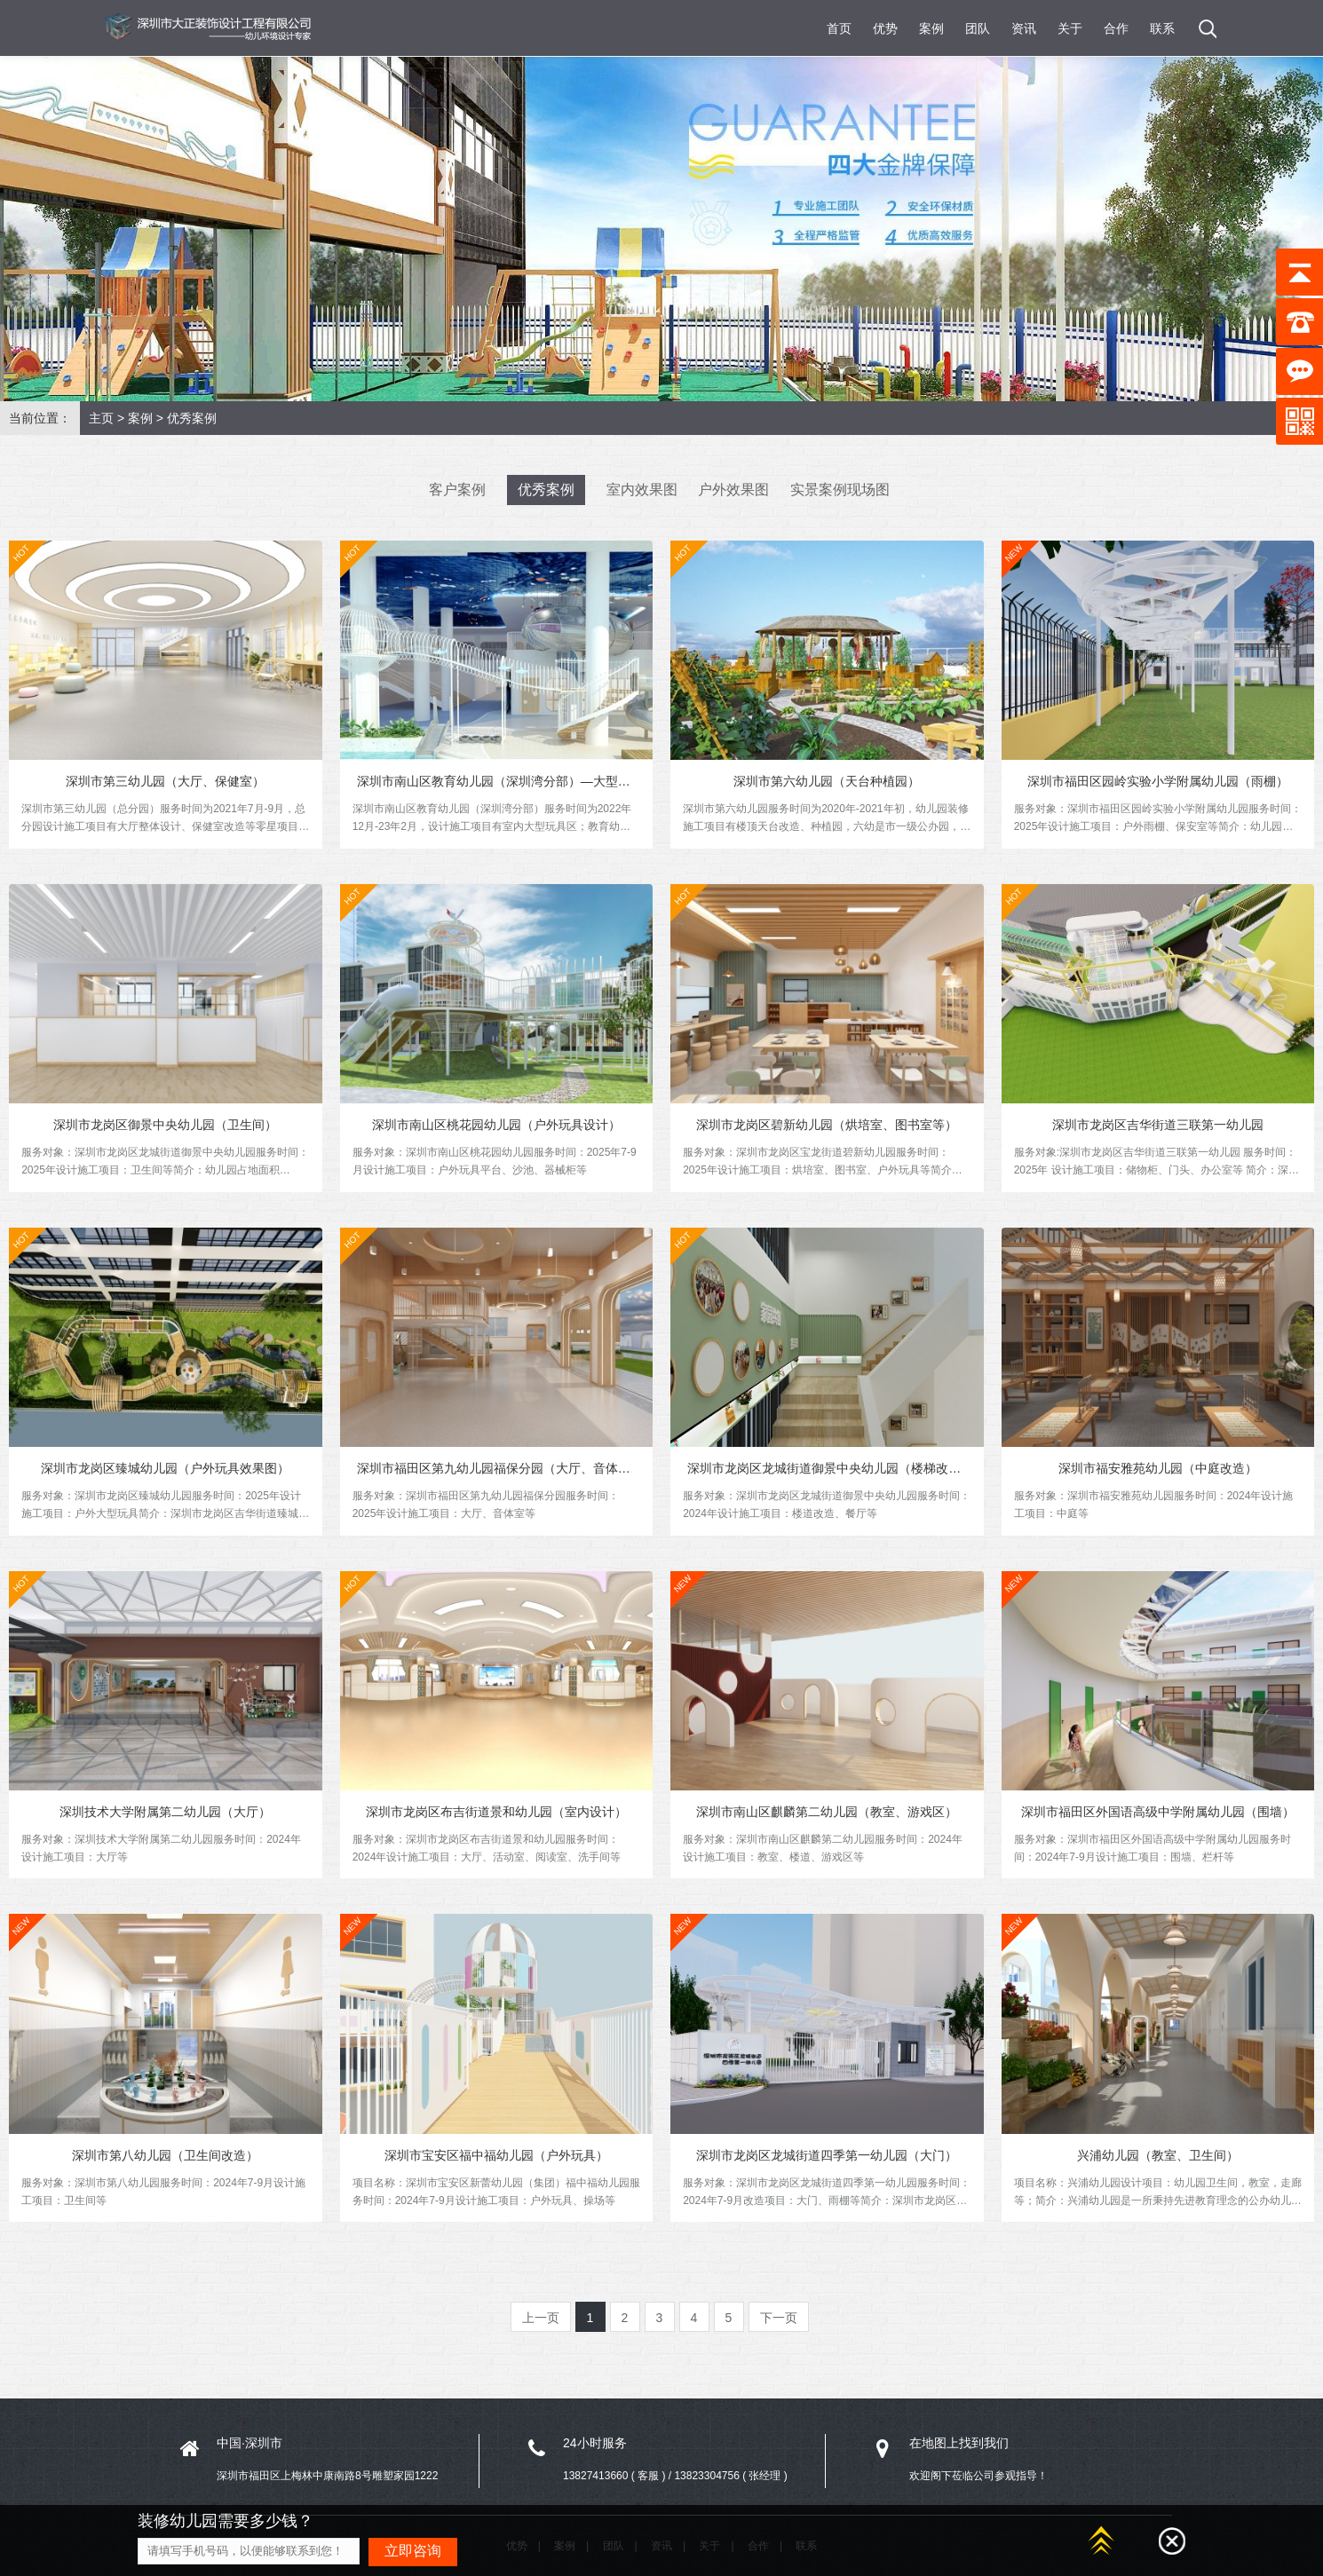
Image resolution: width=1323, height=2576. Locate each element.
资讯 (1023, 28)
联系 (1162, 28)
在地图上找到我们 (959, 2451)
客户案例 (457, 489)
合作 (1116, 28)
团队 (977, 28)
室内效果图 (641, 489)
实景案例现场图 (840, 489)
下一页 (778, 2326)
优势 (885, 28)
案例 (931, 28)
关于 (1070, 28)
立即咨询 (412, 2550)
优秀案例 (192, 418)
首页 (839, 28)
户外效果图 (733, 489)
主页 (101, 418)
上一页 (540, 2326)
